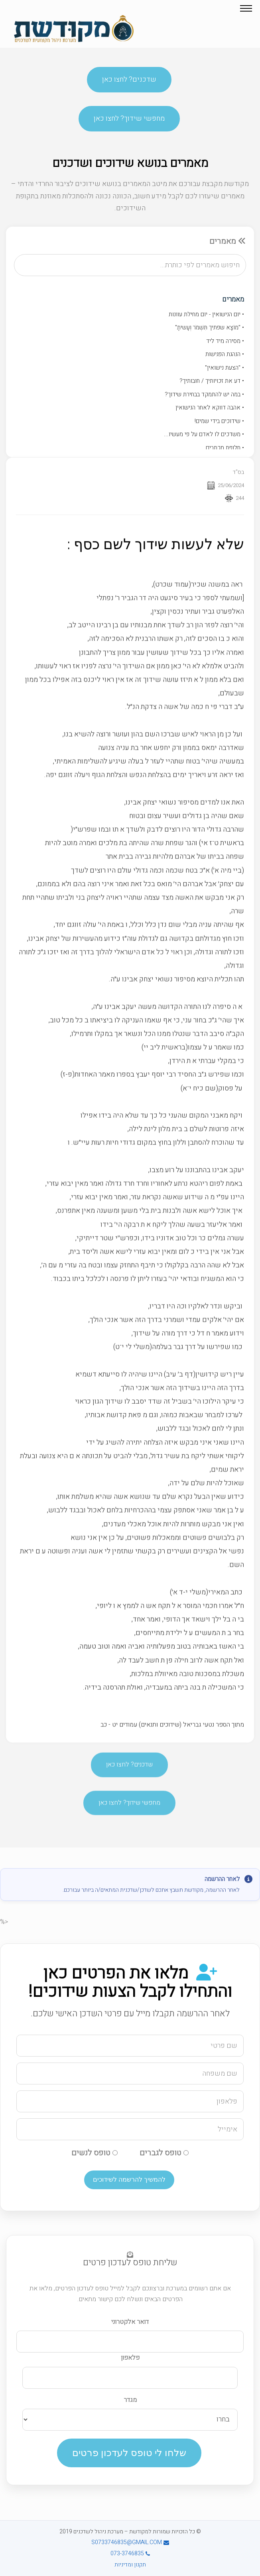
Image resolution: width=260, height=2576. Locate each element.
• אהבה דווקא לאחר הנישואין (209, 407)
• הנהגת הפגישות (224, 354)
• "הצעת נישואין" (224, 367)
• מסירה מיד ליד (225, 341)
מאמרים (233, 299)
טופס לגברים (164, 2153)
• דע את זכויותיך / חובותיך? (211, 380)
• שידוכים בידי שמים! (219, 421)
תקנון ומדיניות (130, 2564)
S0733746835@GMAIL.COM (130, 2542)
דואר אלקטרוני (130, 2322)
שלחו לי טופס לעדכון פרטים (129, 2452)
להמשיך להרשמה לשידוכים (129, 2179)
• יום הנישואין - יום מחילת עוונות (206, 314)
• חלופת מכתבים (225, 447)
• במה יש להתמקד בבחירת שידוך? (204, 394)
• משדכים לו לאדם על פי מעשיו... (204, 434)
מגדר (130, 2400)
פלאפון (130, 2357)
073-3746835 (130, 2553)
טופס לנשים (94, 2153)
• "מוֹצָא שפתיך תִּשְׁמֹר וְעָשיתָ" (209, 327)
